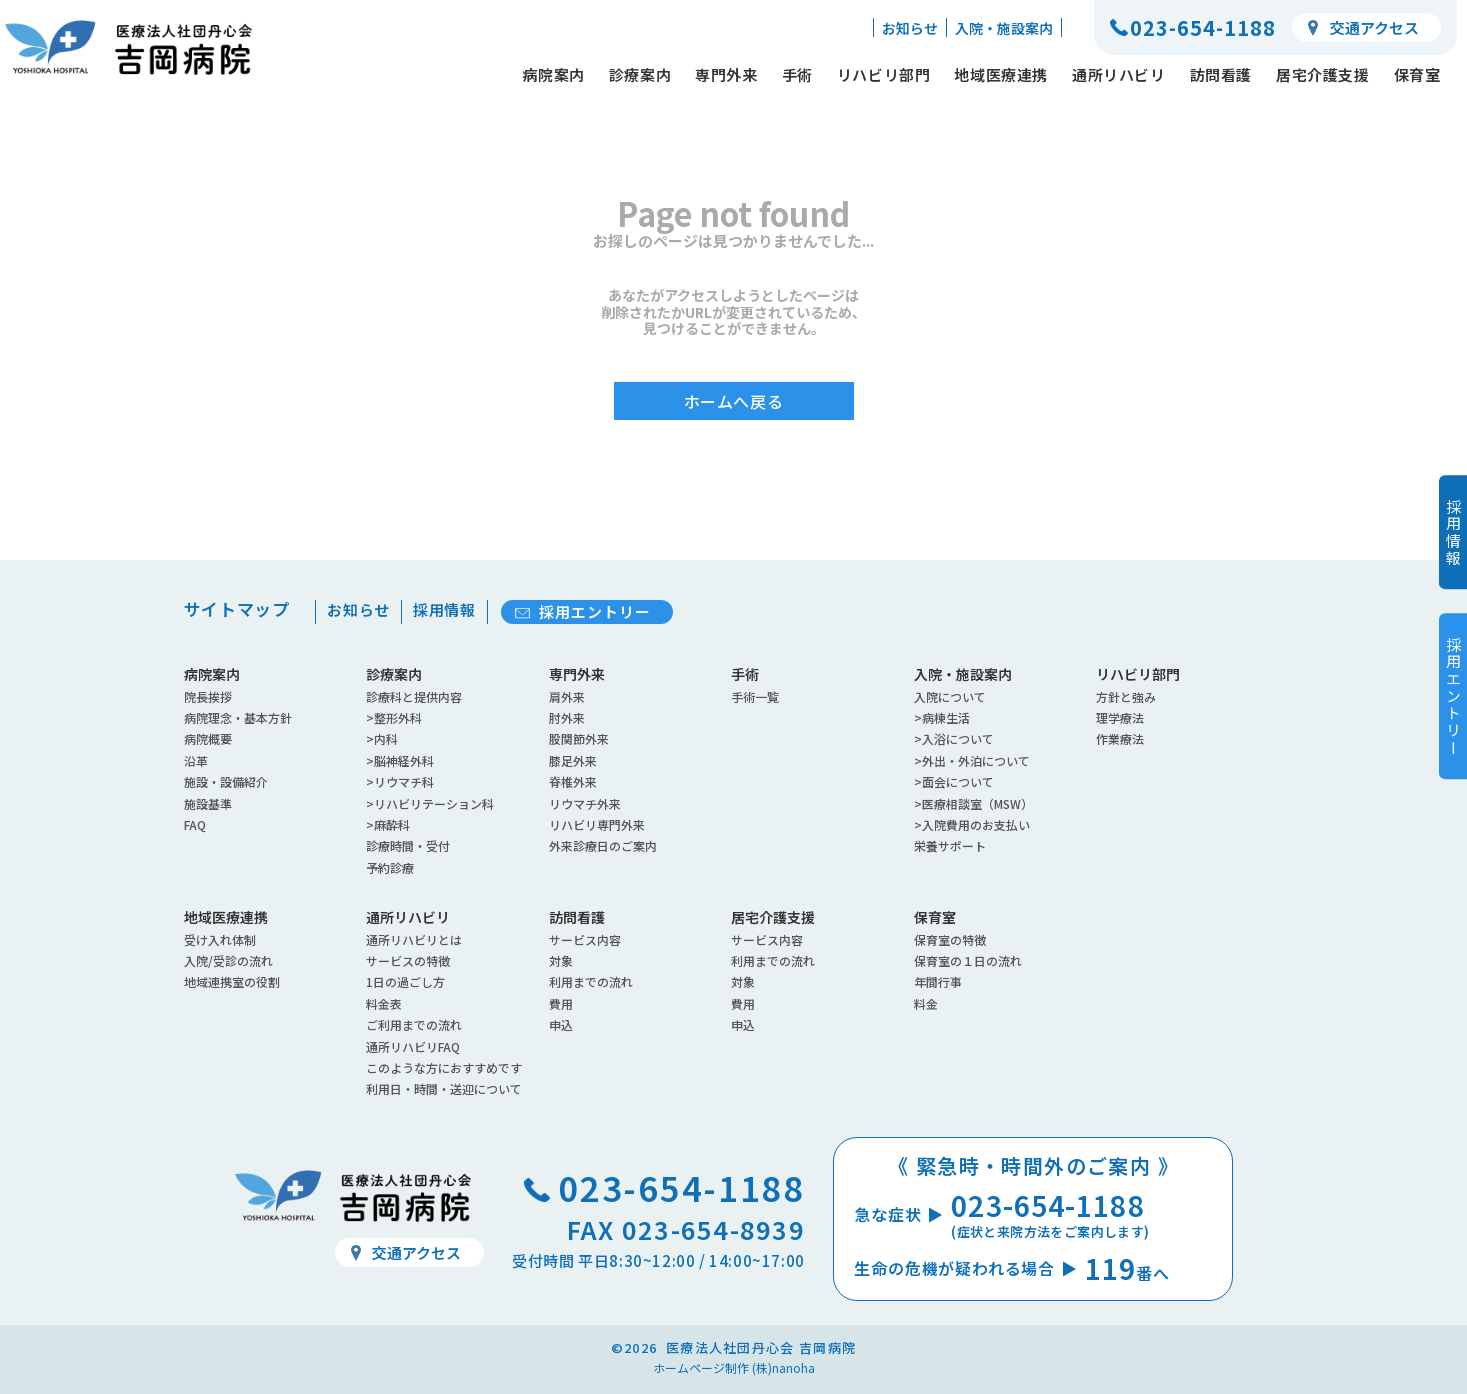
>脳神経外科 (400, 760)
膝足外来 (573, 760)
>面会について (954, 781)
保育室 (1417, 74)
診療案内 (640, 74)
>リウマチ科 (400, 781)
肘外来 (567, 717)
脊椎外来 (573, 781)
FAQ (195, 824)
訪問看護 (1221, 74)
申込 (561, 1024)
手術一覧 (755, 696)
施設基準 (208, 803)
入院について (950, 696)
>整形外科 (394, 717)
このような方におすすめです (444, 1067)
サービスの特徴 (408, 960)
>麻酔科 (388, 824)
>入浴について (954, 738)
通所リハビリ (1119, 74)
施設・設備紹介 (226, 781)
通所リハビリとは (414, 939)
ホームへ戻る (734, 411)
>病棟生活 (942, 717)
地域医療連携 (1001, 74)
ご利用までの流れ (414, 1024)
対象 (561, 960)
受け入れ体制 (220, 939)
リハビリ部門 (884, 74)
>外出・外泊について (972, 760)
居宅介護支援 (1323, 74)
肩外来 (567, 696)
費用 (561, 1003)
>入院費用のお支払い (972, 824)
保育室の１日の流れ (968, 960)
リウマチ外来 (585, 803)
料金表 (384, 1003)
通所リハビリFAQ (413, 1046)
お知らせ (910, 28)
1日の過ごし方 (405, 981)
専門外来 (726, 74)
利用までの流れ (591, 981)
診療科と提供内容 (414, 696)
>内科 (382, 738)
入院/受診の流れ (228, 960)
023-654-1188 (1203, 27)
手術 (797, 74)
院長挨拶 (208, 696)
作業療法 (1120, 738)
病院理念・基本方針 (238, 717)
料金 (926, 1003)
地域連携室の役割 (232, 981)
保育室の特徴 (950, 939)
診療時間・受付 (408, 845)
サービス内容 (585, 939)
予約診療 (390, 867)
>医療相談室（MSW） (973, 803)
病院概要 (208, 738)
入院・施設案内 (1004, 28)
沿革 (196, 760)
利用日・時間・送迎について (444, 1088)
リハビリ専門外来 (597, 824)
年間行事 (938, 981)
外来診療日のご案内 (603, 845)
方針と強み (1126, 696)
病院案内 (553, 74)
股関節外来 (579, 738)
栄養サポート (950, 845)
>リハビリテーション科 (430, 803)
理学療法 (1120, 717)
